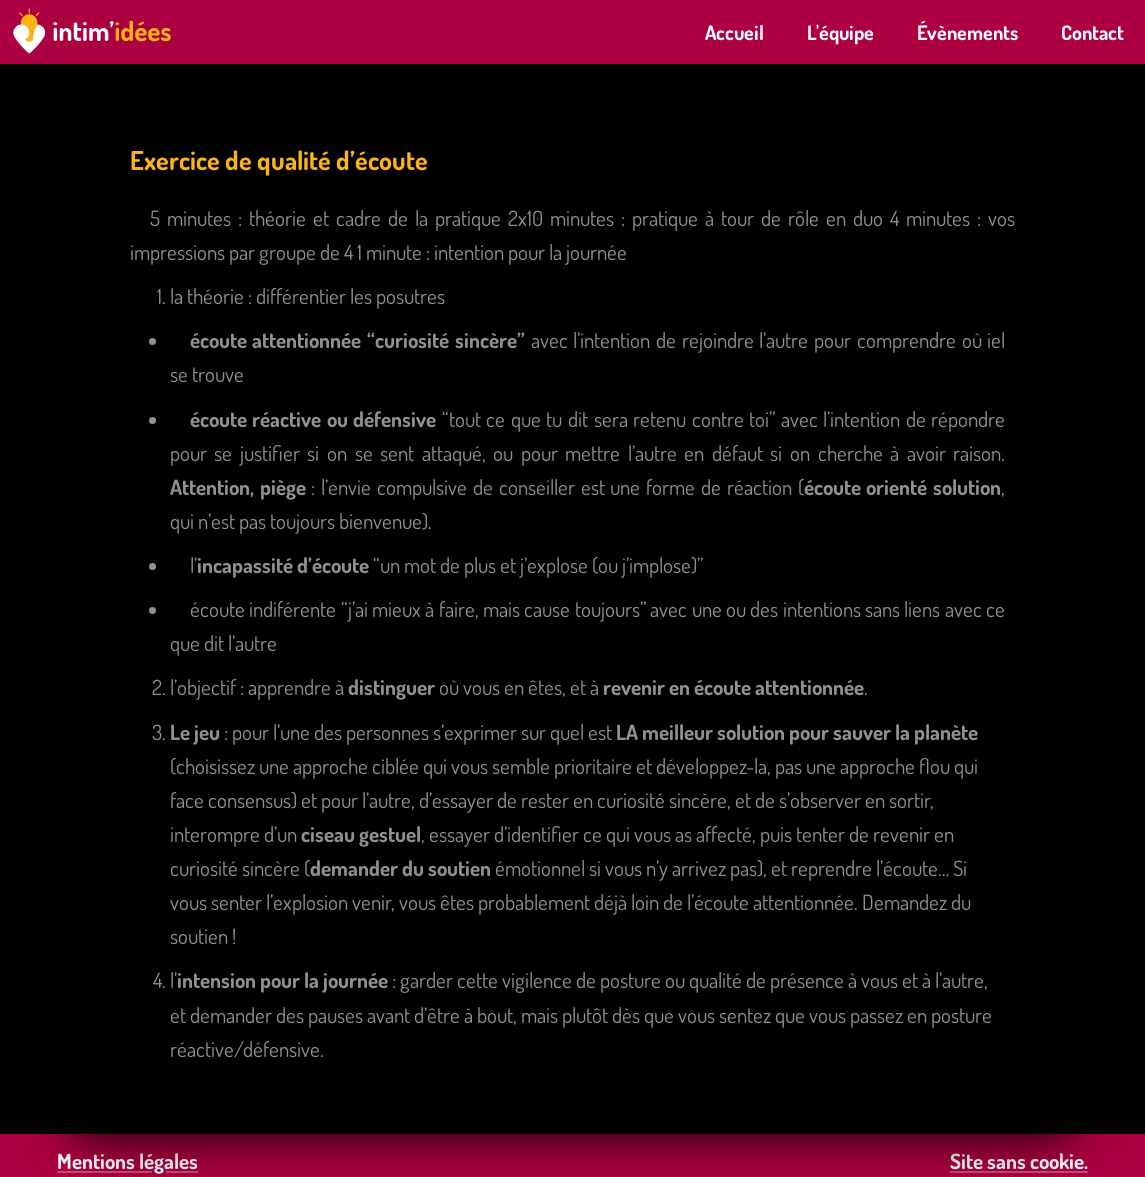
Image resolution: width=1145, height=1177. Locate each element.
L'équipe (840, 32)
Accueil (734, 32)
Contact (1092, 32)
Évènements (967, 32)
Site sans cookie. (1019, 1160)
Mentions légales (127, 1160)
